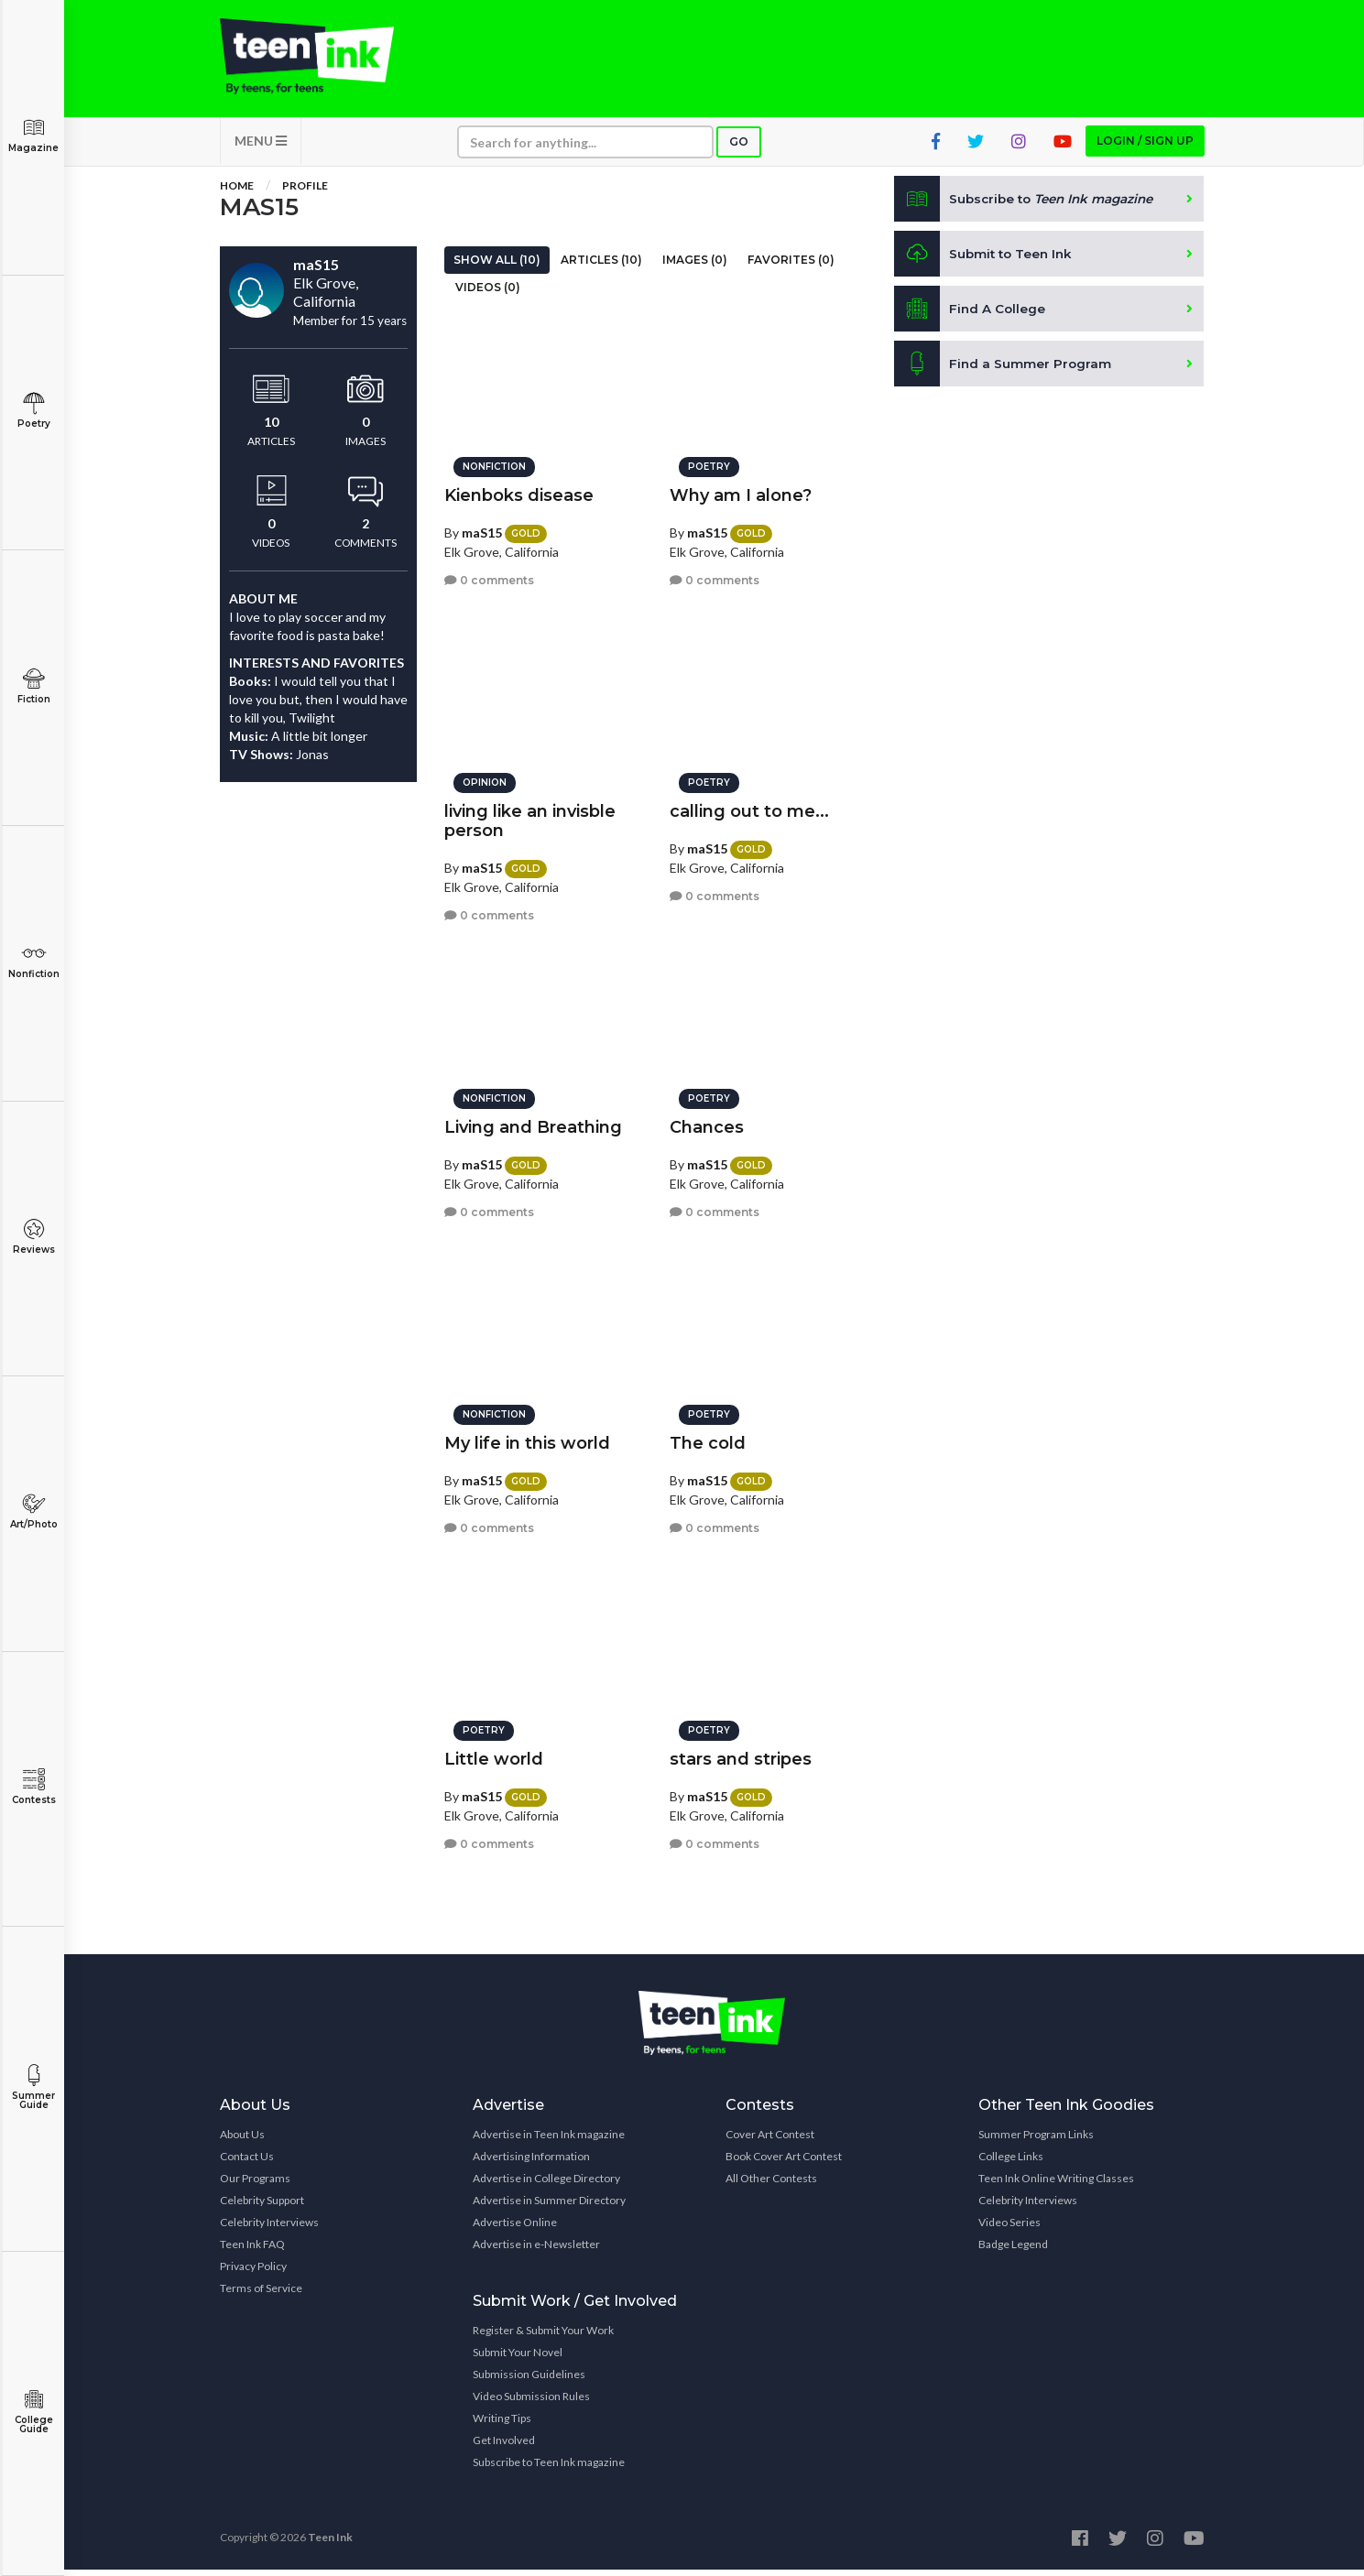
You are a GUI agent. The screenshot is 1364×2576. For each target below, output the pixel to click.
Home (237, 192)
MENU (261, 147)
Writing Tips (502, 2424)
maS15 (482, 528)
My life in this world (527, 1439)
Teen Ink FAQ (252, 2250)
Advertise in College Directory (546, 2184)
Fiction (33, 686)
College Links (1010, 2162)
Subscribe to (1029, 205)
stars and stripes (741, 1755)
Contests (33, 1787)
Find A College (970, 315)
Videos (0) (487, 293)
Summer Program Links (1036, 2140)
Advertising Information (531, 2162)
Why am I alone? (741, 491)
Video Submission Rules (531, 2402)
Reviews (33, 1236)
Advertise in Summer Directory (549, 2206)
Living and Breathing (533, 1123)
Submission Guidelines (529, 2380)
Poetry (33, 410)
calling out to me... (749, 807)
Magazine (33, 135)
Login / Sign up (1145, 147)
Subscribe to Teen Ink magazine (549, 2468)
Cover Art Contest (770, 2140)
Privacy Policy (253, 2272)
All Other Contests (771, 2184)
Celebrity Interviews (269, 2228)
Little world (493, 1755)
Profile (305, 192)
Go (738, 148)
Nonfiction (33, 961)
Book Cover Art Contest (784, 2162)
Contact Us (247, 2162)
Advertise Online (515, 2228)
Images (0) (694, 266)
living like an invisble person (530, 816)
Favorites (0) (791, 266)
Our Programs (255, 2184)
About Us (242, 2140)
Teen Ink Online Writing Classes (1056, 2184)
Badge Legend (1013, 2250)
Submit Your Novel (517, 2358)
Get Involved (504, 2446)
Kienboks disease (519, 491)
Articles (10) (601, 266)
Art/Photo (33, 1511)
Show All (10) (496, 266)
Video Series (1009, 2228)
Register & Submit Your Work (543, 2336)
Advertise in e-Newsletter (536, 2250)
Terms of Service (261, 2294)
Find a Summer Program (1003, 370)
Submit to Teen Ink (985, 260)
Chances (707, 1123)
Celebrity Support (262, 2206)
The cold (708, 1439)
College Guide (33, 2411)
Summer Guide (33, 2087)
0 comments (489, 576)
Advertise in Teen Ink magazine (549, 2140)
